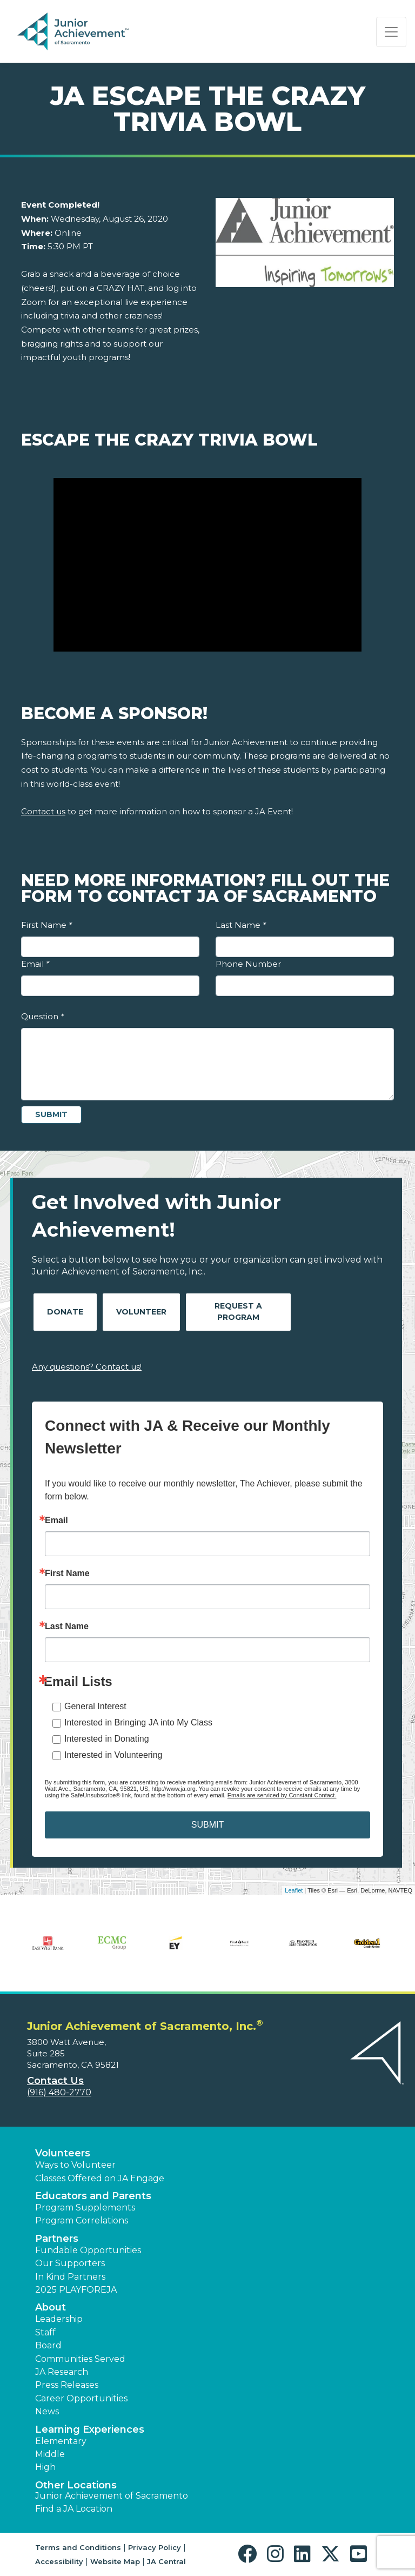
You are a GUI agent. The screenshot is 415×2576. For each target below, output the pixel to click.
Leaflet (294, 1890)
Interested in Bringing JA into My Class (138, 1722)
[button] (250, 2554)
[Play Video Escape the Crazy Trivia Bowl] (207, 565)
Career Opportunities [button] (81, 2398)
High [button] (45, 2467)
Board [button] (48, 2345)
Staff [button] (45, 2332)
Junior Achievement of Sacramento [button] (111, 2496)
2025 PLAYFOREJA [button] (76, 2290)
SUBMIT (207, 1824)
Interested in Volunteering (113, 1755)
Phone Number (248, 964)
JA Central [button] (166, 2561)
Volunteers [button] (62, 2153)
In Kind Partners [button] (70, 2277)
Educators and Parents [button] (93, 2196)
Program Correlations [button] (81, 2220)
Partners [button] (56, 2238)
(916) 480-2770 (59, 2092)
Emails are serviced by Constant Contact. (282, 1795)
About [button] (50, 2307)
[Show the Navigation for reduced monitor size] (391, 32)
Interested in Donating (106, 1738)
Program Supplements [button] (85, 2207)
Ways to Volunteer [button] (75, 2165)
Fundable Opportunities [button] (88, 2250)
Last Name (241, 925)
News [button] (47, 2411)
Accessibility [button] (59, 2561)
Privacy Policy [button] (154, 2547)
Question (42, 1016)
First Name (46, 925)
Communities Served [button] (80, 2359)
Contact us (43, 811)
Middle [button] (50, 2454)
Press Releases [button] (66, 2385)
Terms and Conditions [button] (78, 2547)
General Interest (95, 1706)
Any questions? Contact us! (87, 1367)
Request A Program (238, 1311)
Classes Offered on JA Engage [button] (99, 2178)
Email (35, 964)
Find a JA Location (73, 2509)
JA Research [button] (61, 2372)
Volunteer (141, 1312)
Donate (65, 1312)
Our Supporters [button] (70, 2263)
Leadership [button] (59, 2319)
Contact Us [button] (55, 2081)
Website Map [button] (115, 2561)
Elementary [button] (60, 2441)
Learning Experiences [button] (89, 2429)
